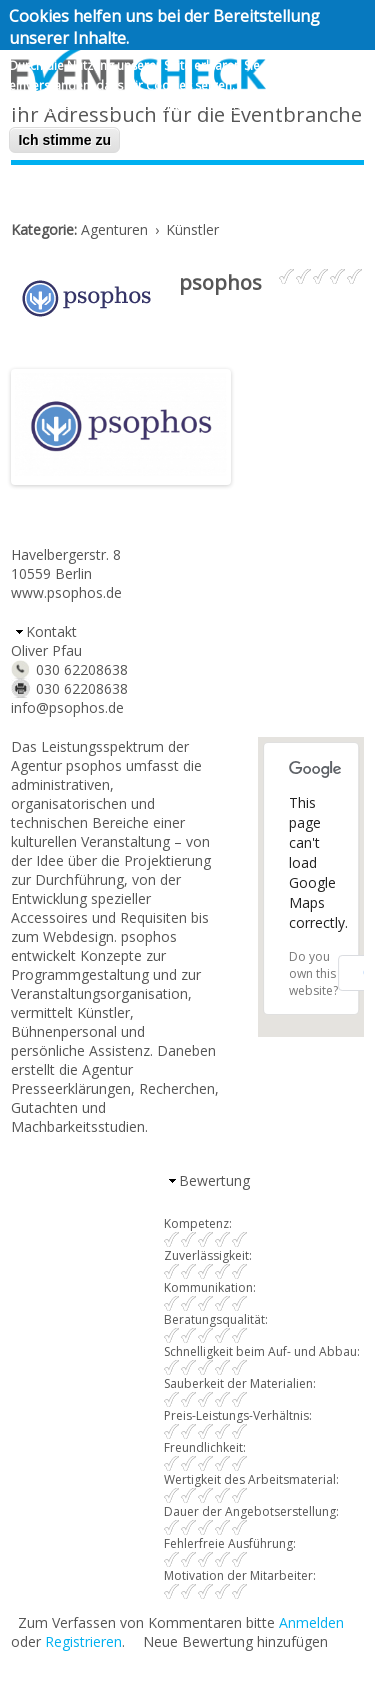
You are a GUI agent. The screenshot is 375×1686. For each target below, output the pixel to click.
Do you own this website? (313, 973)
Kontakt (51, 631)
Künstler (192, 229)
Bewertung (214, 1180)
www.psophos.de (66, 592)
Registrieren (83, 1641)
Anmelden (311, 1622)
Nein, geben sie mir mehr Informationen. (140, 103)
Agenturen (114, 229)
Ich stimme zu (64, 140)
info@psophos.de (67, 707)
